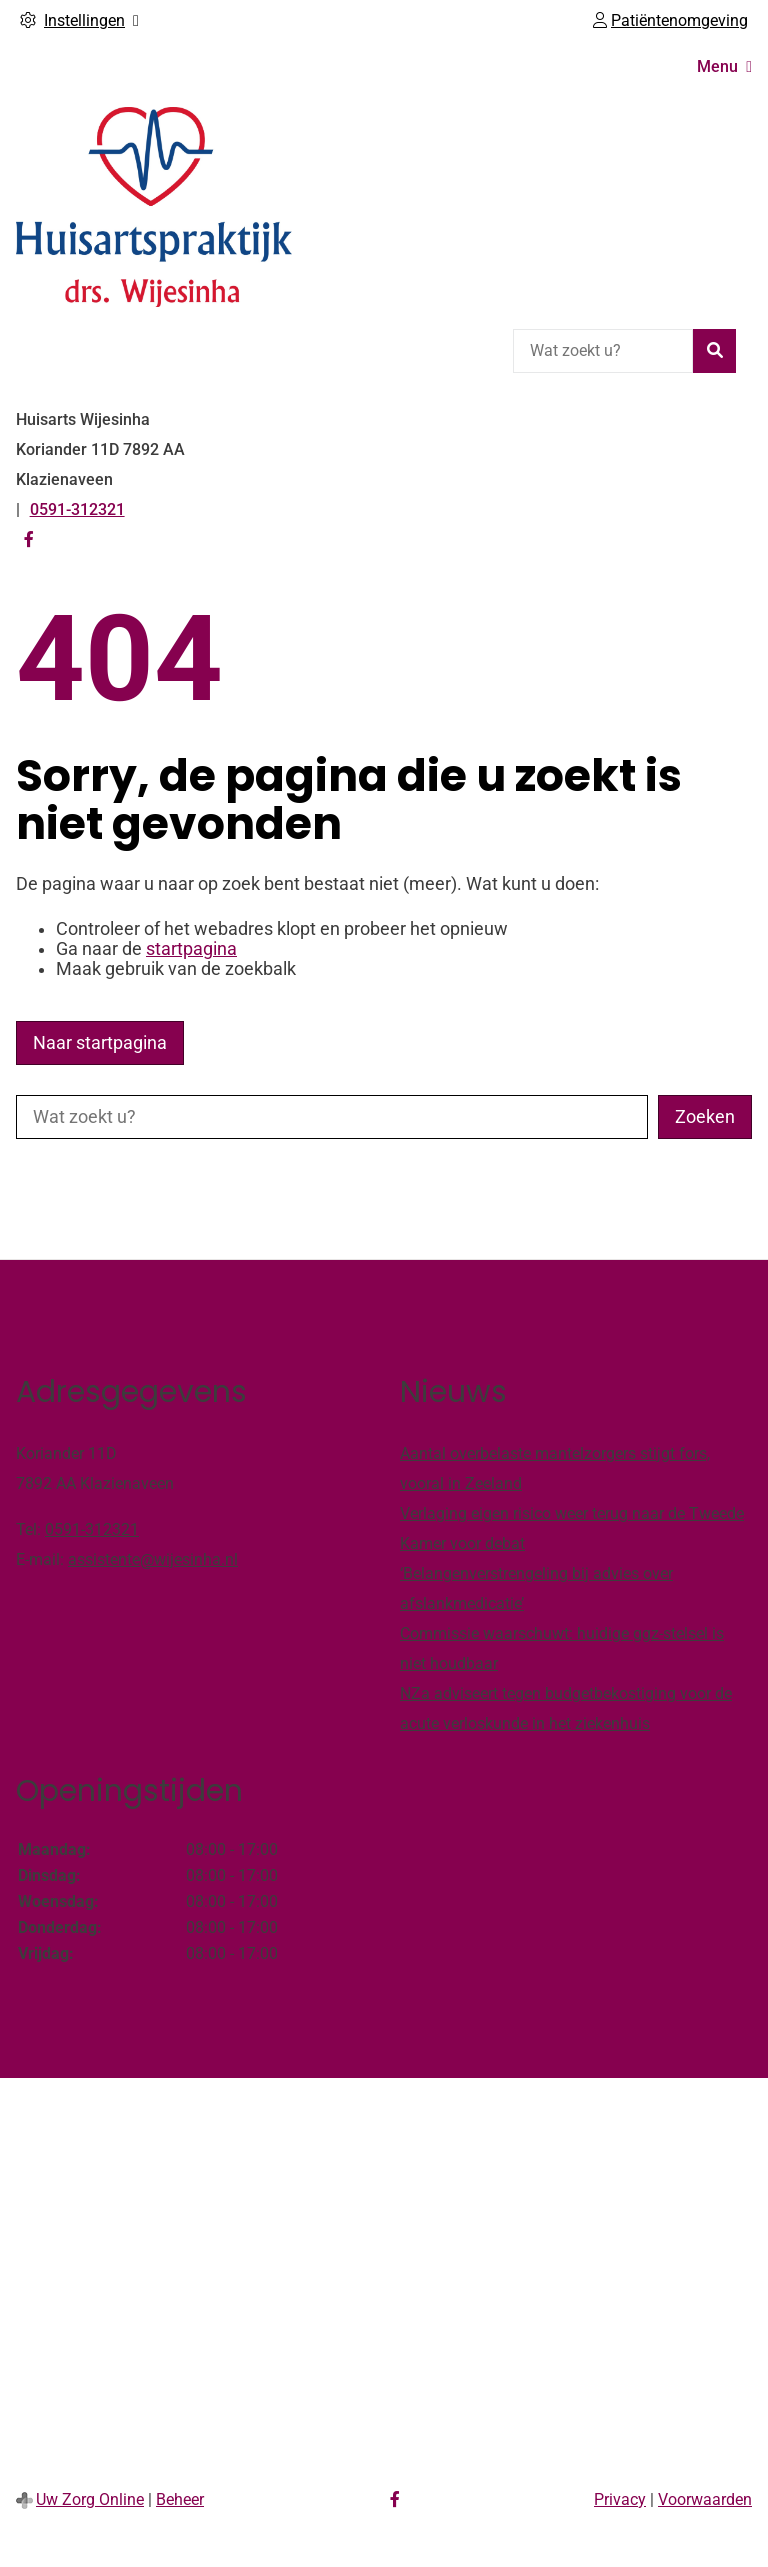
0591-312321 (92, 1529)
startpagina (191, 949)
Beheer (180, 2499)
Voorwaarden (705, 2499)
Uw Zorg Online (90, 2499)
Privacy (620, 2499)
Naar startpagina (100, 1043)
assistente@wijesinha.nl (153, 1559)
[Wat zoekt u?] (603, 351)
